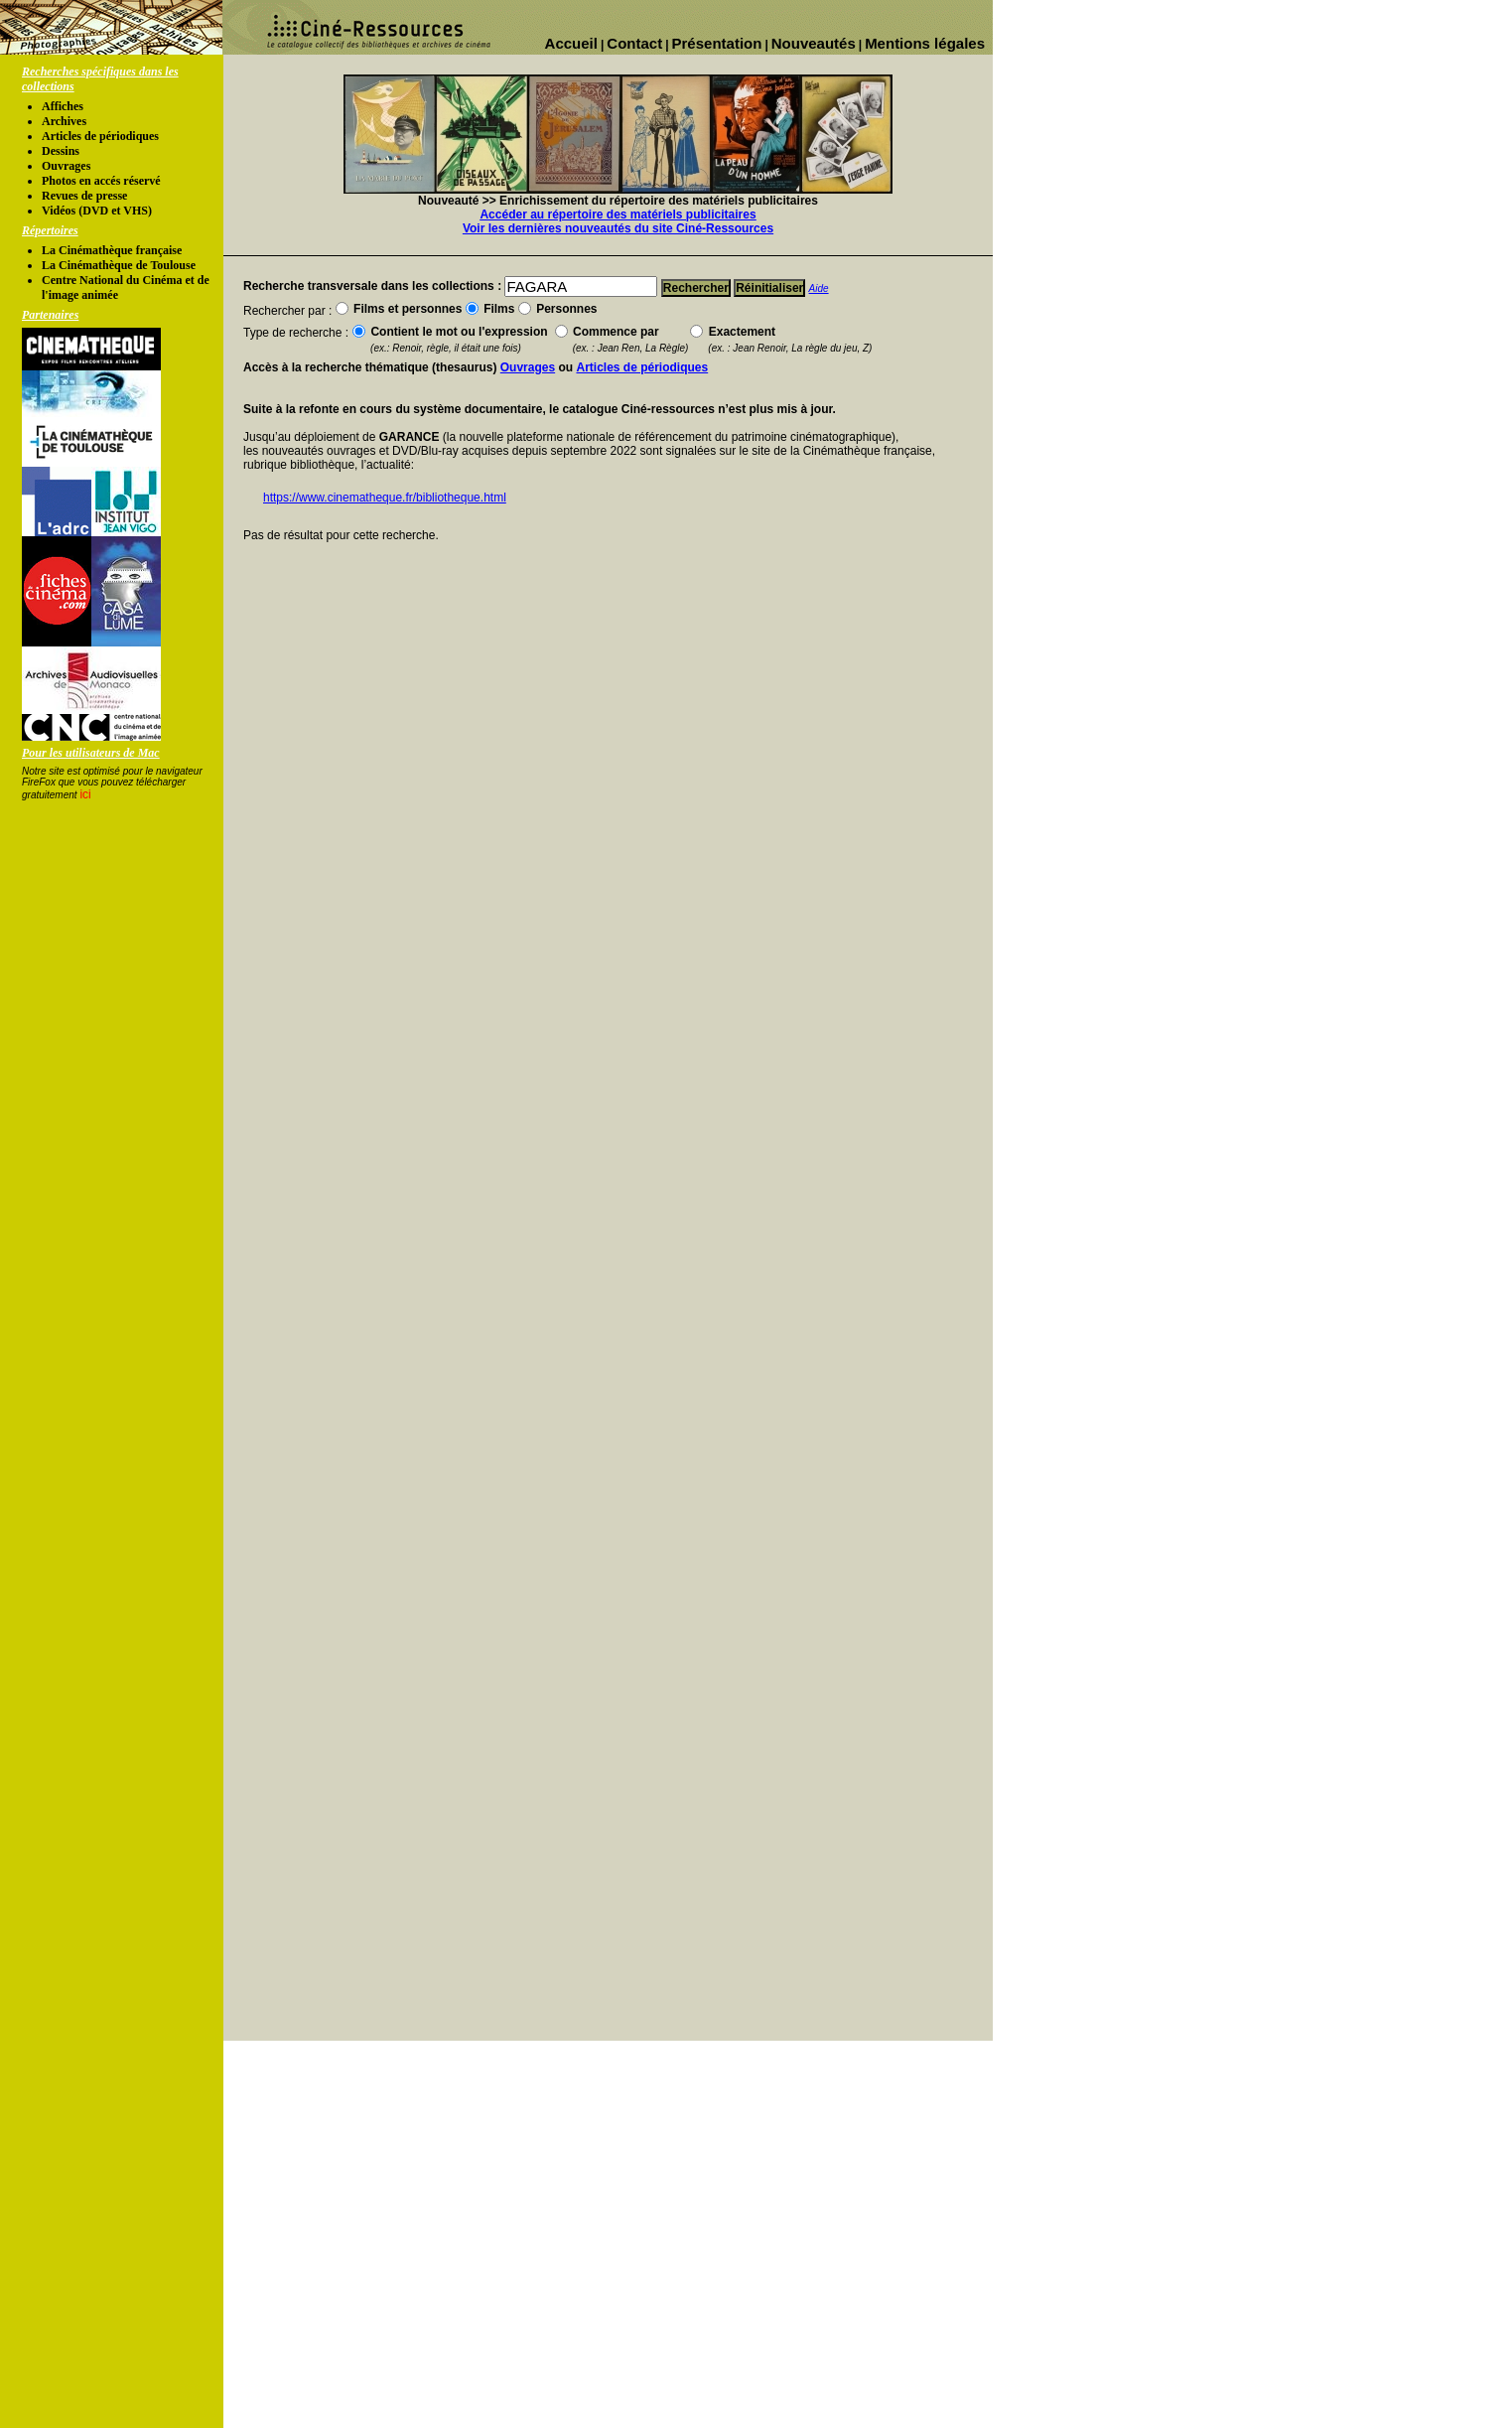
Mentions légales (925, 43)
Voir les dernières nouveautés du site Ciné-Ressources (618, 228)
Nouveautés (813, 43)
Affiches (62, 106)
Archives (64, 121)
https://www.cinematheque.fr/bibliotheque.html (384, 497)
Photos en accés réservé (101, 181)
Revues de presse (84, 196)
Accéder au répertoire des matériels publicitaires (618, 214)
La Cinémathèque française (112, 250)
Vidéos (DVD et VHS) (97, 210)
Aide (819, 288)
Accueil (571, 43)
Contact (634, 43)
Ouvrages (66, 166)
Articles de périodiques (100, 136)
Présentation (717, 43)
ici (84, 794)
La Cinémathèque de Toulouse (119, 265)
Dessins (60, 151)
